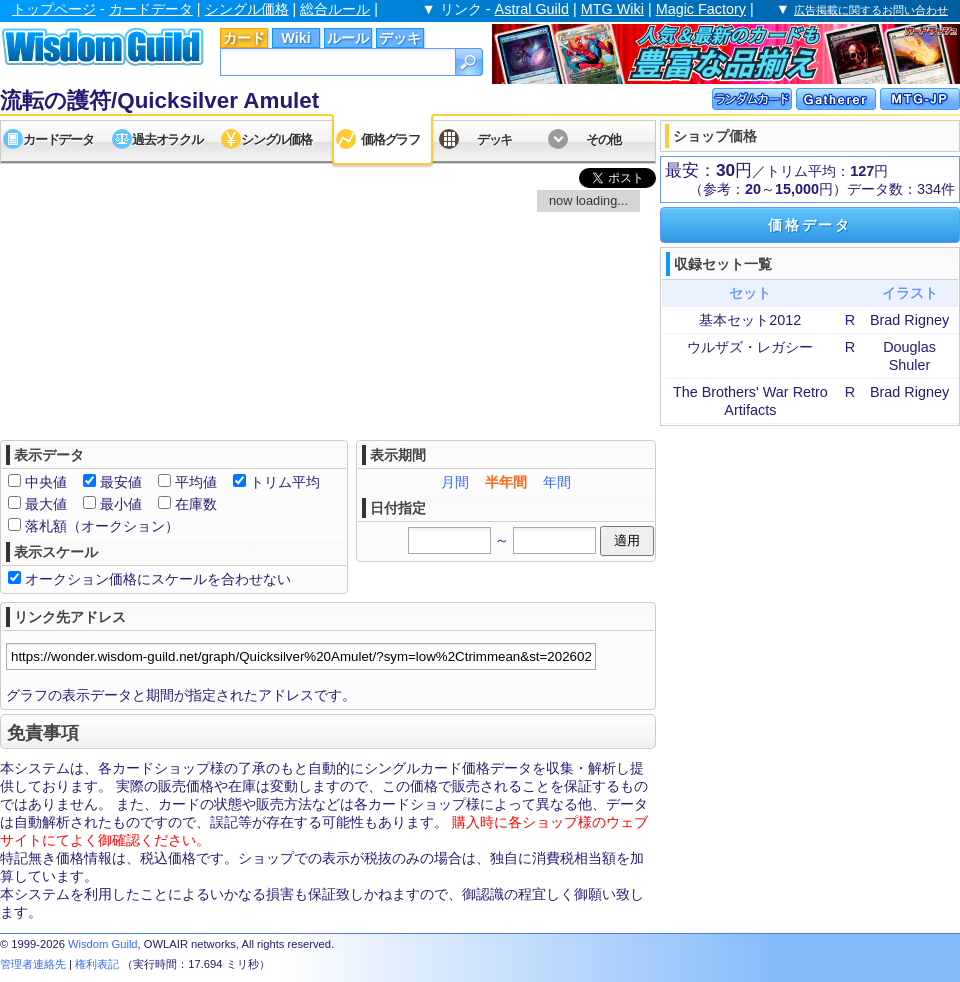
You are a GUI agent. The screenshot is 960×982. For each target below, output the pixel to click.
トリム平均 (285, 482)
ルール (348, 38)
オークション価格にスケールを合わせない (158, 579)
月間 (455, 482)
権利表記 (97, 964)
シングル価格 (247, 9)
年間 (557, 482)
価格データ (810, 225)
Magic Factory (701, 9)
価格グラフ (390, 139)
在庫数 (196, 504)
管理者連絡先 (33, 964)
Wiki (295, 38)
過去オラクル (167, 139)
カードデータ (151, 9)
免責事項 (43, 733)
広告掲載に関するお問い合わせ (871, 10)
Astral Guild (532, 9)
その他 (603, 139)
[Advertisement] (810, 555)
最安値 (121, 482)
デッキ (400, 38)
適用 (627, 540)
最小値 (121, 504)
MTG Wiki (612, 9)
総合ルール (335, 9)
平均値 (196, 482)
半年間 (506, 482)
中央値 (46, 482)
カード (244, 38)
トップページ (54, 9)
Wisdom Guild (103, 944)
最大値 (46, 504)
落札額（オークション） (102, 526)
